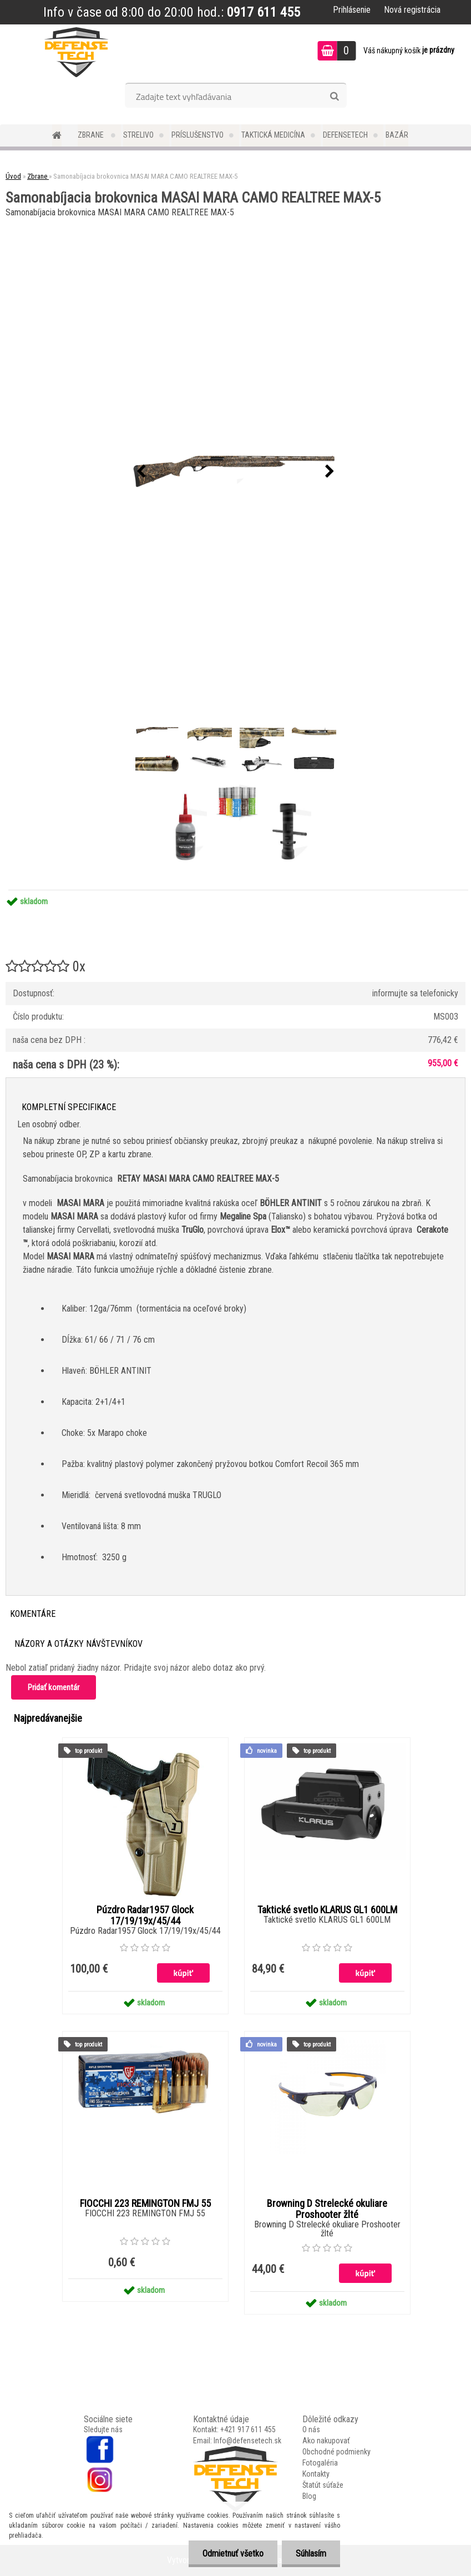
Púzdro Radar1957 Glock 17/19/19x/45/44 (145, 1915)
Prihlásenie (352, 9)
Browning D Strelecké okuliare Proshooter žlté (327, 2209)
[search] (334, 96)
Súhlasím (311, 2553)
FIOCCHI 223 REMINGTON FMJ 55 (145, 2203)
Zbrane (91, 134)
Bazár (397, 134)
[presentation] (141, 471)
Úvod (13, 176)
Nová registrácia (412, 9)
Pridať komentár (53, 1687)
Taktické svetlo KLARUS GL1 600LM (327, 1909)
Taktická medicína (273, 134)
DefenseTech (345, 134)
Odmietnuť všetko (233, 2553)
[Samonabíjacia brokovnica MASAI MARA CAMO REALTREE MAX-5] (236, 472)
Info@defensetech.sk (247, 2440)
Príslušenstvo (197, 134)
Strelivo (138, 134)
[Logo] (76, 52)
